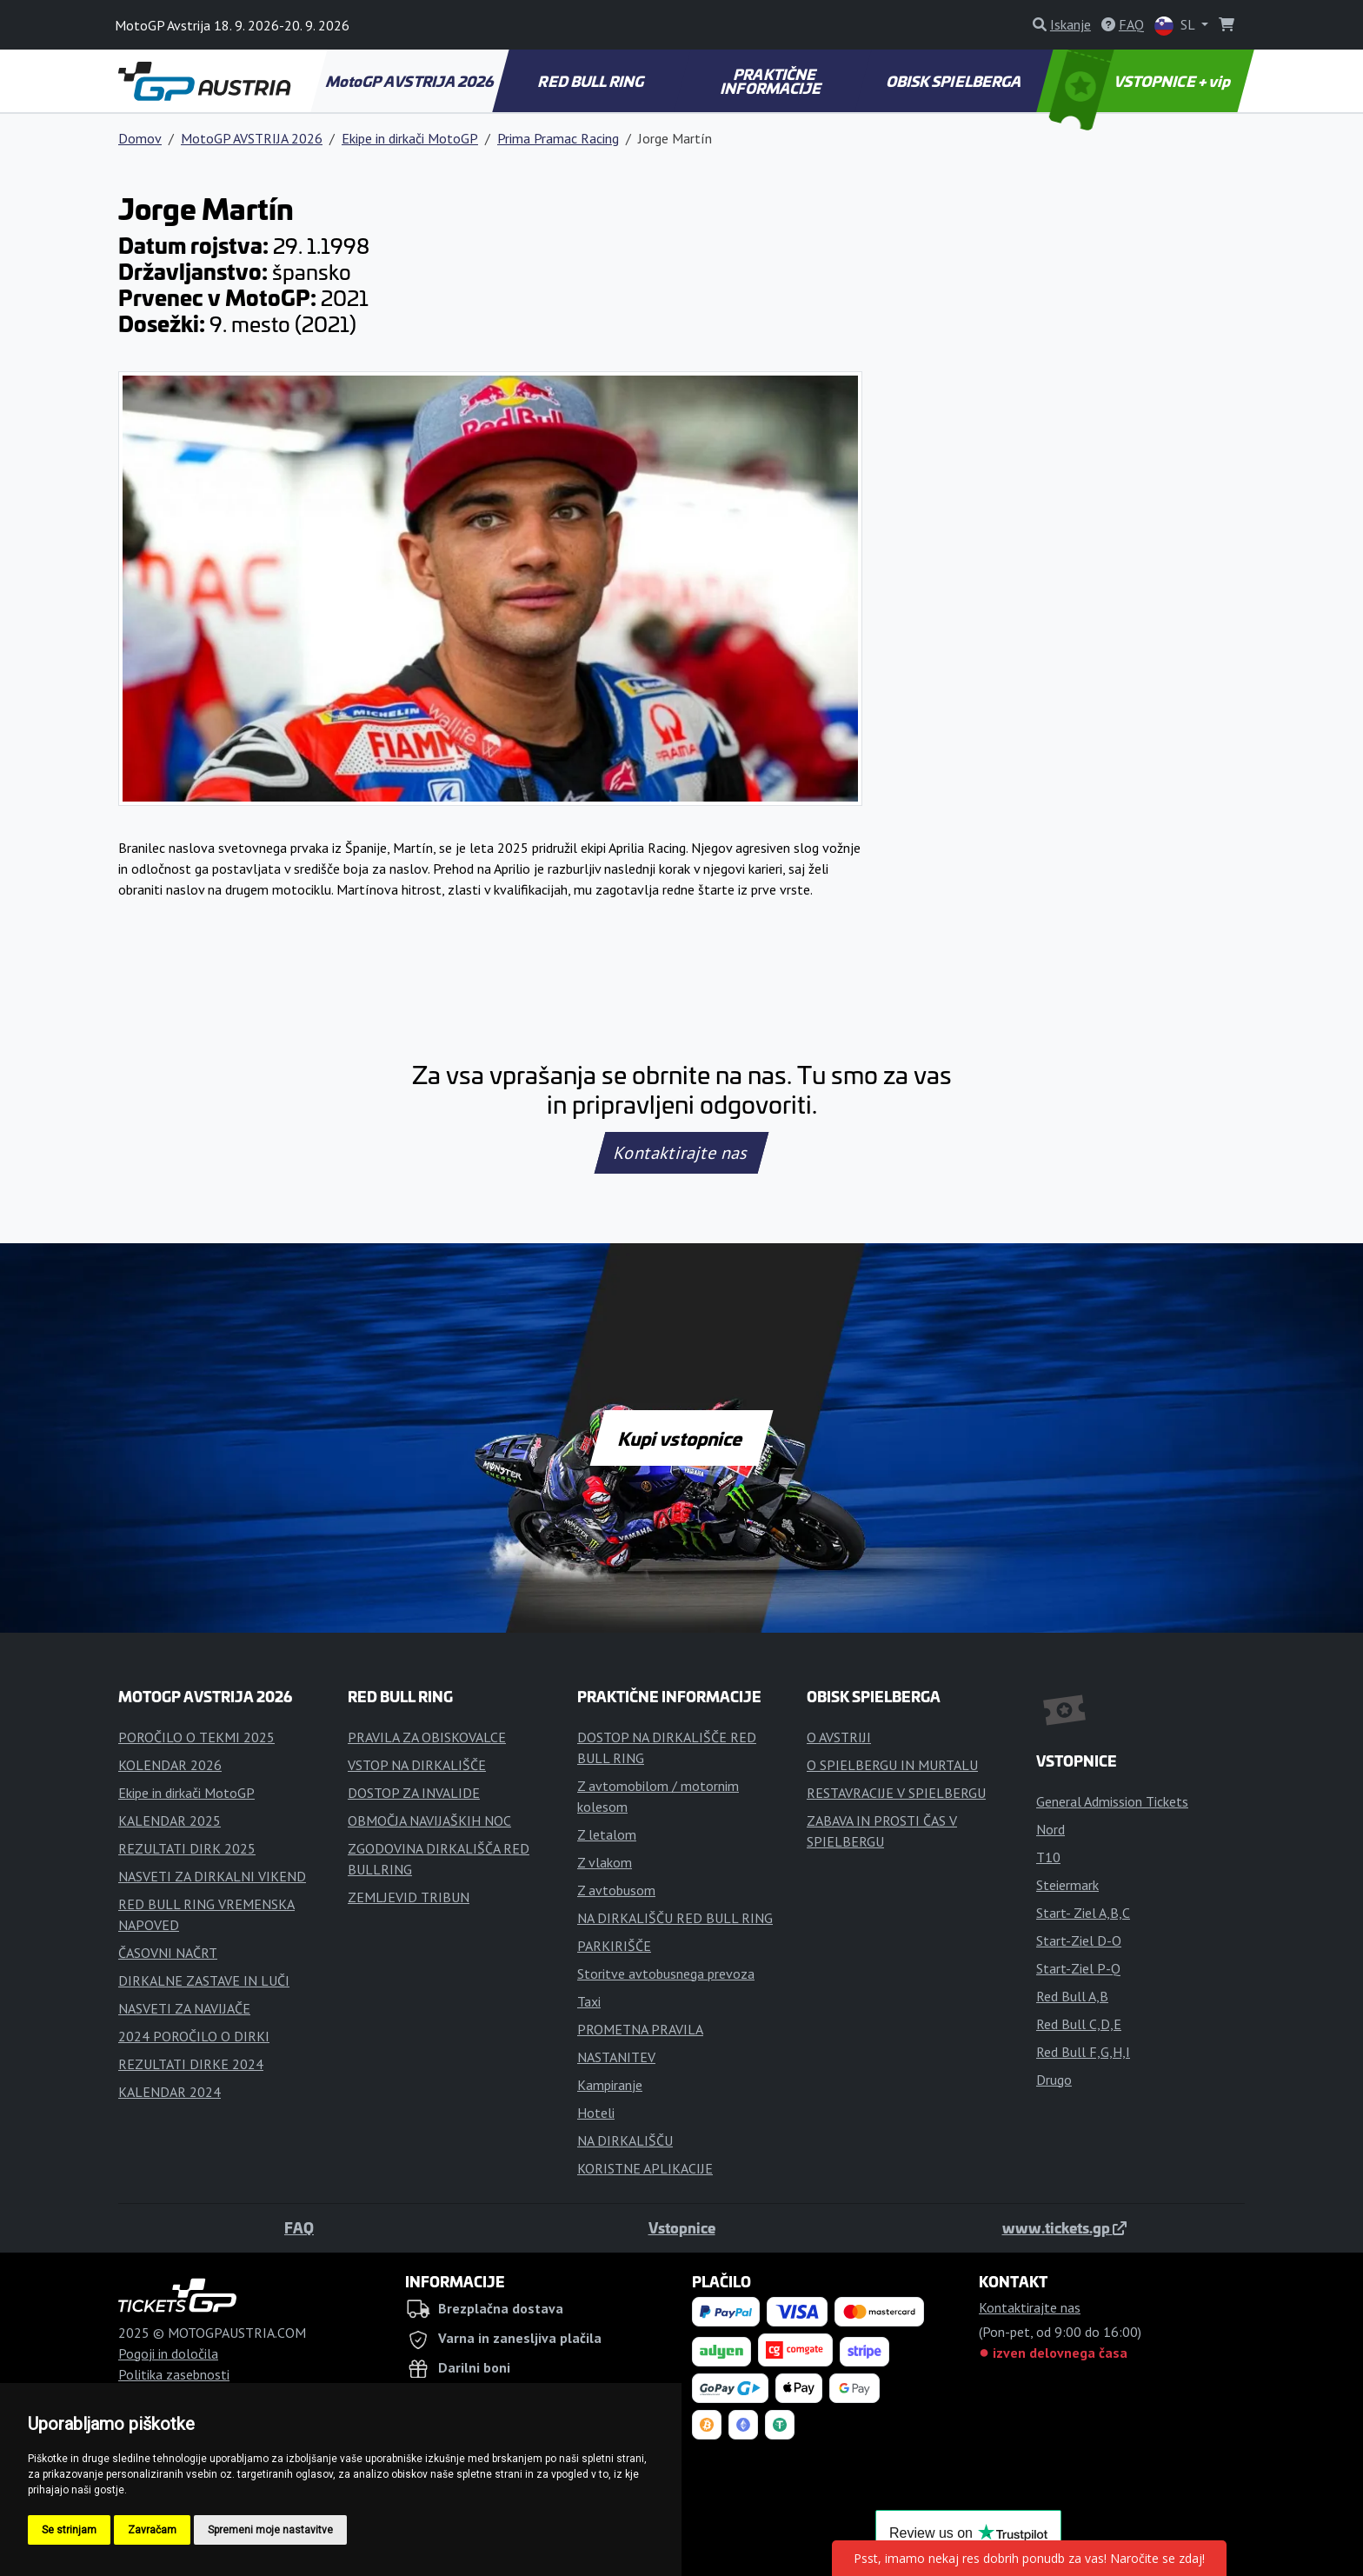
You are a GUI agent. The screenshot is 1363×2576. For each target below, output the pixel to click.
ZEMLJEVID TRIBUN (408, 1897)
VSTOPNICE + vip (1142, 81)
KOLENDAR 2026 (170, 1765)
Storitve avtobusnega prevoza (666, 1973)
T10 (1048, 1857)
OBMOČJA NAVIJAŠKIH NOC (429, 1820)
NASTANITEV (616, 2057)
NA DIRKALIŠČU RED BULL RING (675, 1918)
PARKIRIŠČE (614, 1945)
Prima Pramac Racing (558, 138)
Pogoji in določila (168, 2353)
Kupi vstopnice (681, 1438)
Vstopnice (681, 2227)
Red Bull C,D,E (1078, 2024)
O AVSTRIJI (839, 1737)
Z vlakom (604, 1862)
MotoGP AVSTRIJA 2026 (410, 80)
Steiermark (1067, 1885)
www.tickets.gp (1064, 2227)
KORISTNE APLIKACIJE (645, 2168)
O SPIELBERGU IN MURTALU (892, 1765)
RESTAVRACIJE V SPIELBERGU (896, 1792)
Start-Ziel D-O (1078, 1940)
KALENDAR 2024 (169, 2091)
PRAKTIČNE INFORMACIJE (771, 80)
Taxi (589, 2001)
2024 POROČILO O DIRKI (193, 2036)
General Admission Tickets (1112, 1801)
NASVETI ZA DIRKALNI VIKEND (212, 1876)
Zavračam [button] (152, 2530)
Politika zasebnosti (173, 2374)
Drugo (1054, 2079)
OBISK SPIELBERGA (955, 80)
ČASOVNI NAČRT (167, 1952)
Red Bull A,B (1072, 1996)
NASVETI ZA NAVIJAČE (184, 2008)
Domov (140, 138)
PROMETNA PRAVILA (640, 2029)
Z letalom (606, 1834)
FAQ (299, 2227)
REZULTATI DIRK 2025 (187, 1848)
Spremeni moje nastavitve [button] (270, 2530)
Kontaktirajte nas (681, 1153)
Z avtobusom (616, 1890)
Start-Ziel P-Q (1078, 1968)
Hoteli (596, 2112)
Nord (1050, 1829)
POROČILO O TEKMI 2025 (196, 1737)
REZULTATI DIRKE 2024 (190, 2064)
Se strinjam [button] (69, 2530)
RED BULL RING (592, 80)
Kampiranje (609, 2084)
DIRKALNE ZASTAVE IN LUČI (203, 1980)
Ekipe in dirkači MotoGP (410, 138)
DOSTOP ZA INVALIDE (414, 1792)
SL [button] (1176, 26)
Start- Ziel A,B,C (1083, 1912)
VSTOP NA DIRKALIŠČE (417, 1765)
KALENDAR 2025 (169, 1820)
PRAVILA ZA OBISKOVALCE (427, 1737)
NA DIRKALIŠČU (625, 2140)
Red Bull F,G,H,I (1083, 2051)
